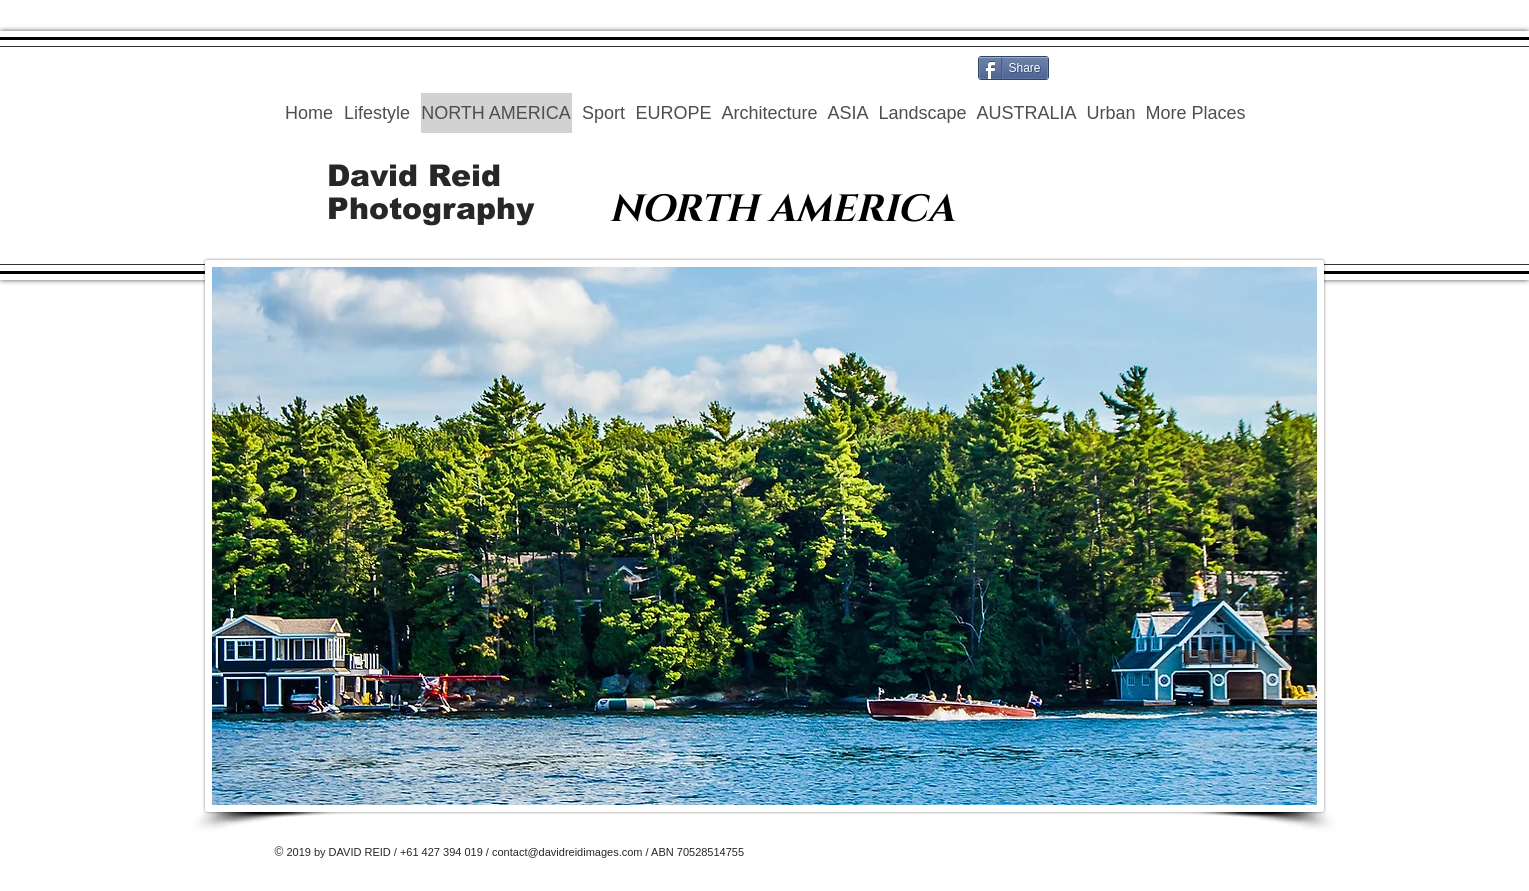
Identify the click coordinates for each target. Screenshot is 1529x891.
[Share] (1013, 68)
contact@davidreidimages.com (567, 852)
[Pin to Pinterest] (1202, 68)
